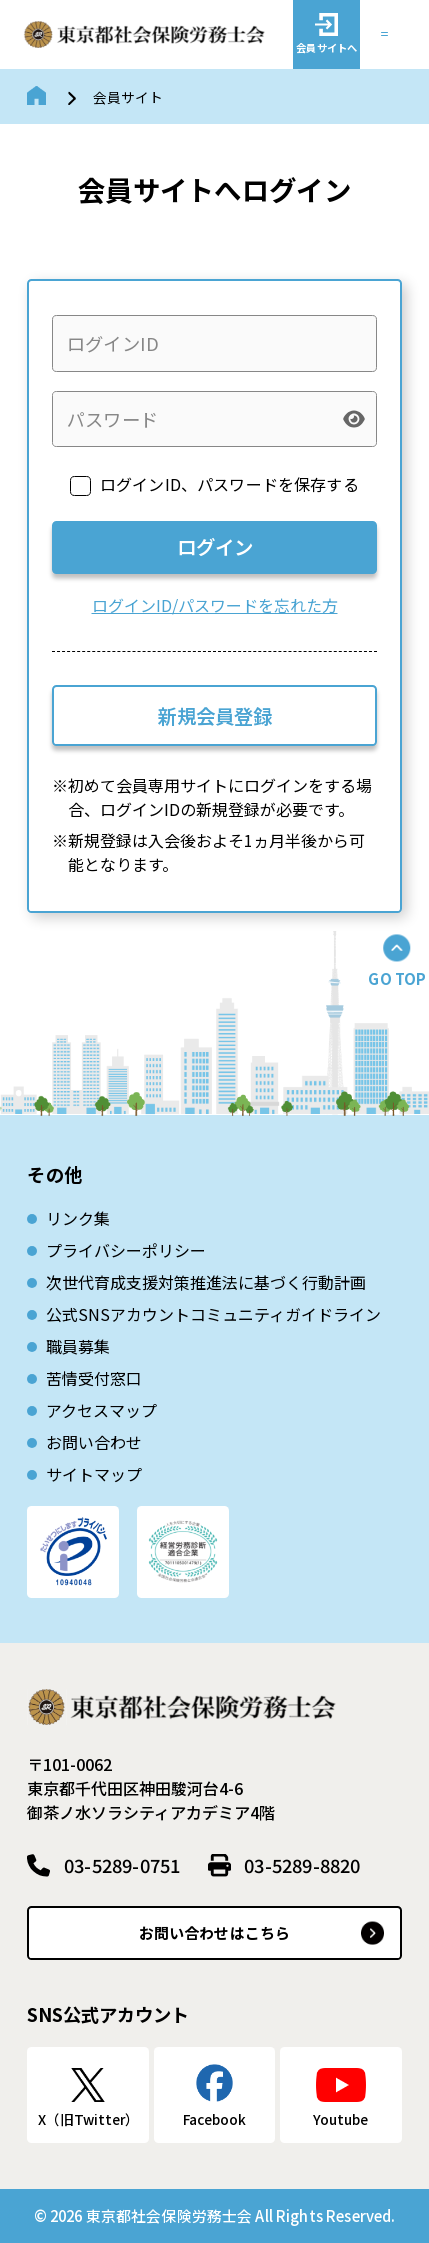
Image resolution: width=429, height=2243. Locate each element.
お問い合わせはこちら (215, 1932)
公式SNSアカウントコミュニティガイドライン (213, 1314)
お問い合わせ (94, 1442)
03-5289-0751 (122, 1865)
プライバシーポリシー (126, 1250)
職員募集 (78, 1346)
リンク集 (78, 1218)
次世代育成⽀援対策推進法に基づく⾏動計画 (206, 1282)
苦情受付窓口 (94, 1378)
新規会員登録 (215, 715)
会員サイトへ (326, 47)
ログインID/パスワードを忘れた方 (215, 605)
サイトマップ (94, 1474)
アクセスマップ (101, 1410)
